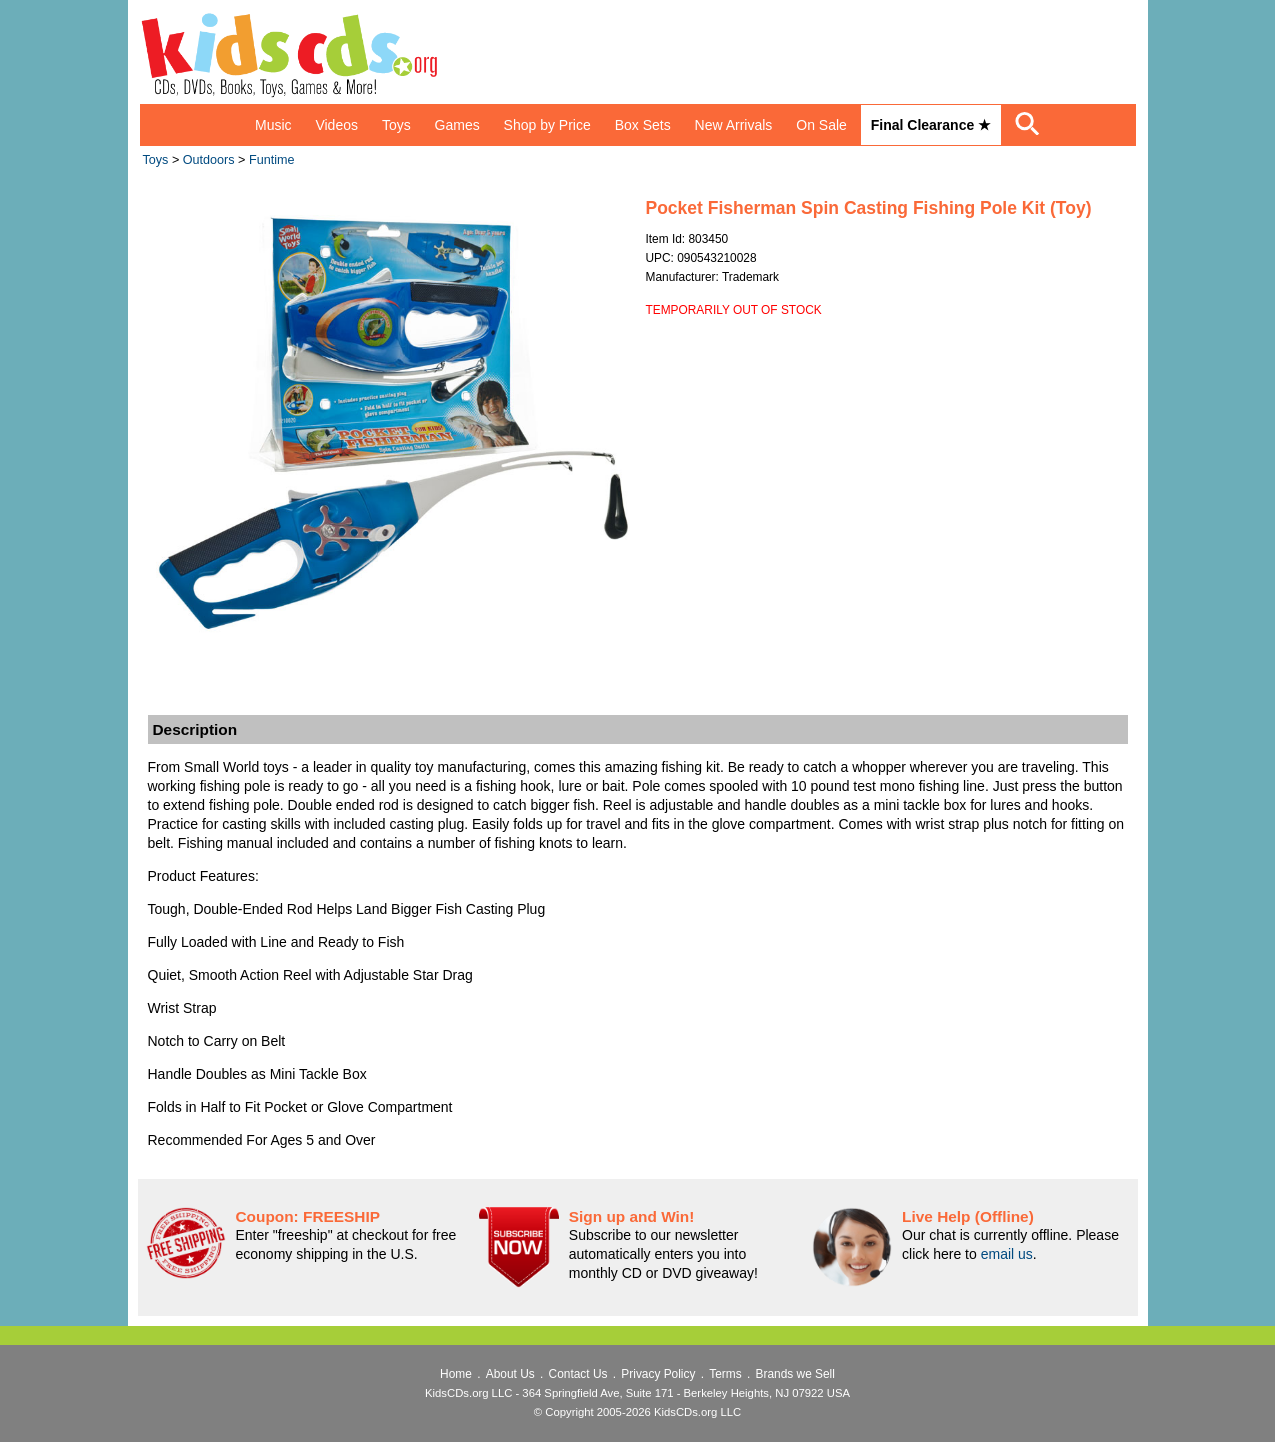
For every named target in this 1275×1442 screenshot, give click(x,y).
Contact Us (578, 1374)
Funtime (272, 160)
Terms (725, 1374)
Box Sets (643, 125)
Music (273, 125)
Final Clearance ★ (931, 125)
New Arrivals (734, 125)
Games (457, 125)
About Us (510, 1374)
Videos (336, 125)
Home (456, 1374)
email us (1007, 1254)
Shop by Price (547, 125)
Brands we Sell (795, 1374)
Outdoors (209, 160)
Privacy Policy (658, 1374)
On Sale (821, 125)
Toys (396, 125)
